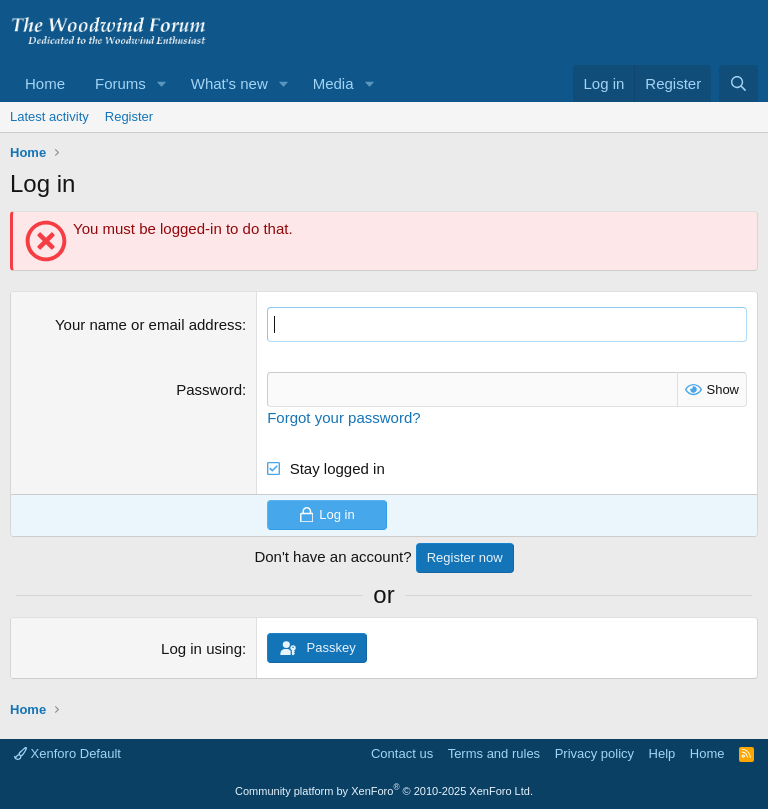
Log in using (201, 648)
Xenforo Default (67, 753)
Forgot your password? (343, 417)
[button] (162, 83)
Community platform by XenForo (384, 791)
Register (129, 116)
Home (45, 83)
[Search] (738, 83)
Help (662, 753)
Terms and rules (494, 753)
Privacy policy (594, 753)
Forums (120, 83)
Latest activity (49, 116)
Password (209, 389)
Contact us (402, 753)
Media (333, 83)
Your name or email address (148, 324)
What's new (229, 83)
